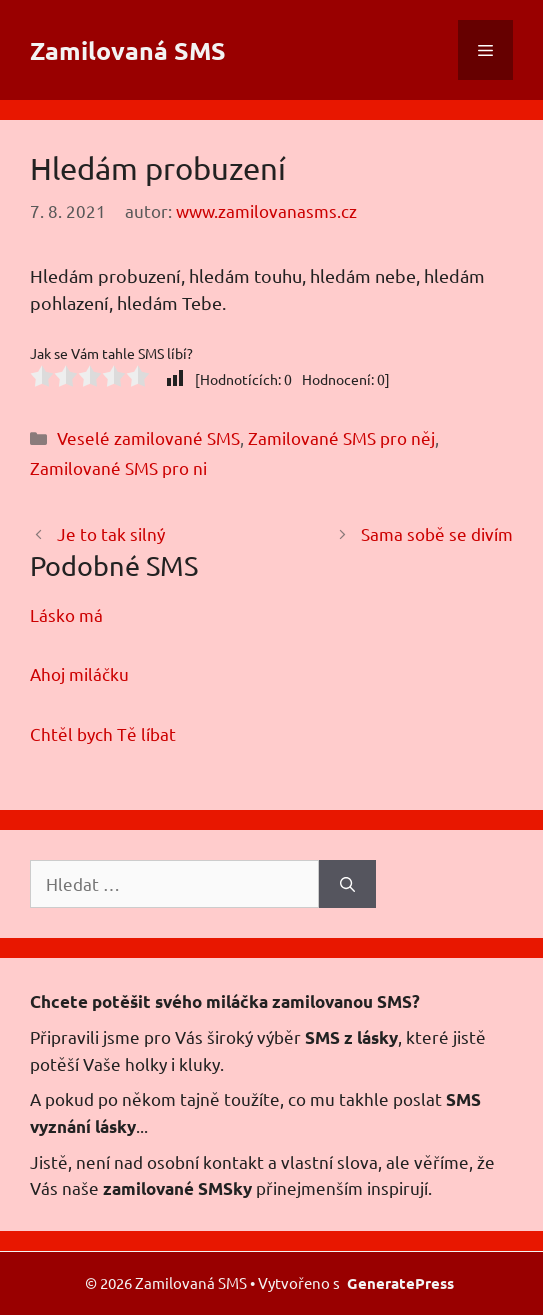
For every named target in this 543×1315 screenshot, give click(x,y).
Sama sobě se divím (437, 533)
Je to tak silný (111, 533)
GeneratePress (400, 1283)
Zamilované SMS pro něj (341, 437)
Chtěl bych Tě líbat (103, 733)
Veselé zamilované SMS (148, 437)
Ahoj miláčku (79, 673)
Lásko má (66, 614)
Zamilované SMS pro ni (118, 467)
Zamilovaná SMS (128, 50)
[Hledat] (347, 884)
